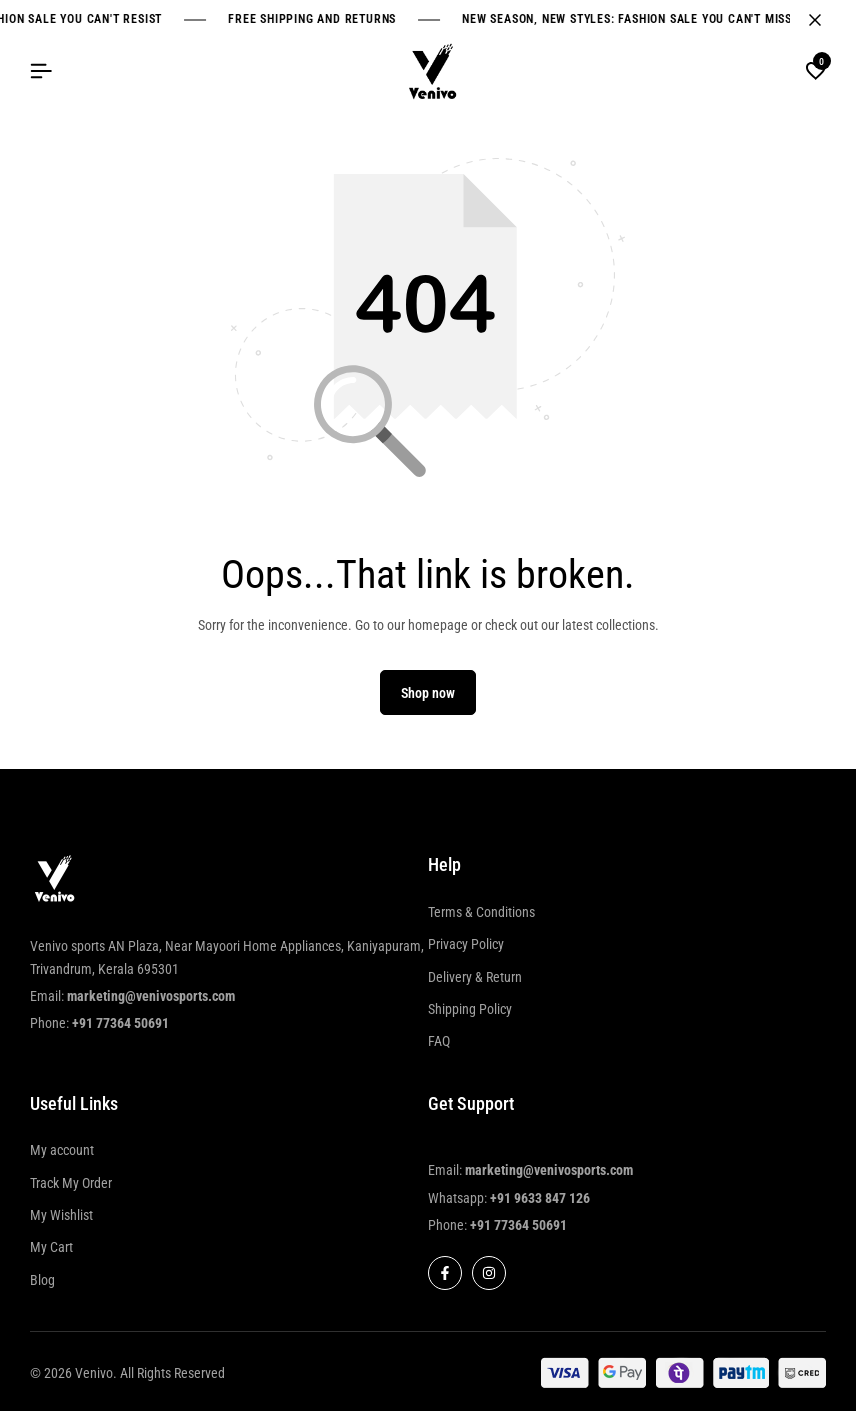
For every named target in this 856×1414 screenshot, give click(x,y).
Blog (42, 1283)
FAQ (439, 1045)
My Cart (51, 1251)
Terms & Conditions (481, 915)
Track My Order (71, 1186)
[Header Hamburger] (41, 71)
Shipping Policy (470, 1012)
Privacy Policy (466, 947)
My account (62, 1154)
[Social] (445, 1277)
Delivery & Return (475, 980)
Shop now (428, 696)
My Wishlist (61, 1218)
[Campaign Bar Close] (820, 20)
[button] (816, 72)
